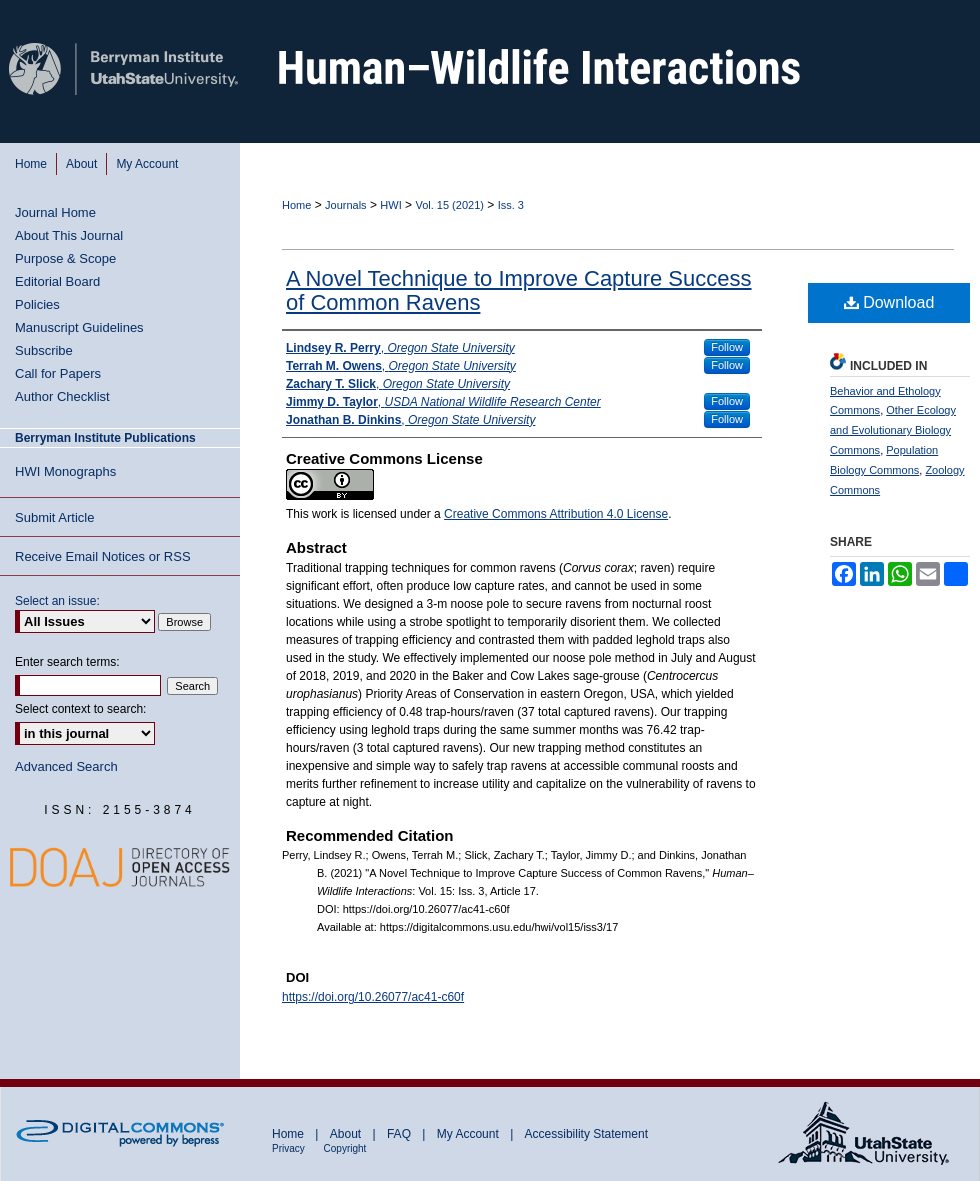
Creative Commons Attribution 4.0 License (556, 514)
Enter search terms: (67, 662)
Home (296, 205)
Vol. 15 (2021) (449, 205)
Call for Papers (58, 373)
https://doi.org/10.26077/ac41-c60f (373, 997)
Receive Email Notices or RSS (103, 556)
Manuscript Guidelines (79, 327)
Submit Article (54, 517)
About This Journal (69, 235)
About (347, 1134)
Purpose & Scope (65, 258)
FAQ (400, 1134)
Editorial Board (57, 281)
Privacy (290, 1148)
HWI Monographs (65, 471)
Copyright (345, 1148)
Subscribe (44, 350)
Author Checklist (62, 396)
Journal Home (55, 212)
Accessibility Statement (586, 1134)
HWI (390, 205)
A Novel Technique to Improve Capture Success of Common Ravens (519, 290)
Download (889, 302)
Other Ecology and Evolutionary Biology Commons (893, 430)
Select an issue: (57, 601)
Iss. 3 (511, 205)
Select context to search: (80, 709)
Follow (727, 347)
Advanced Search (66, 766)
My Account (469, 1134)
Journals (346, 205)
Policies (37, 304)
